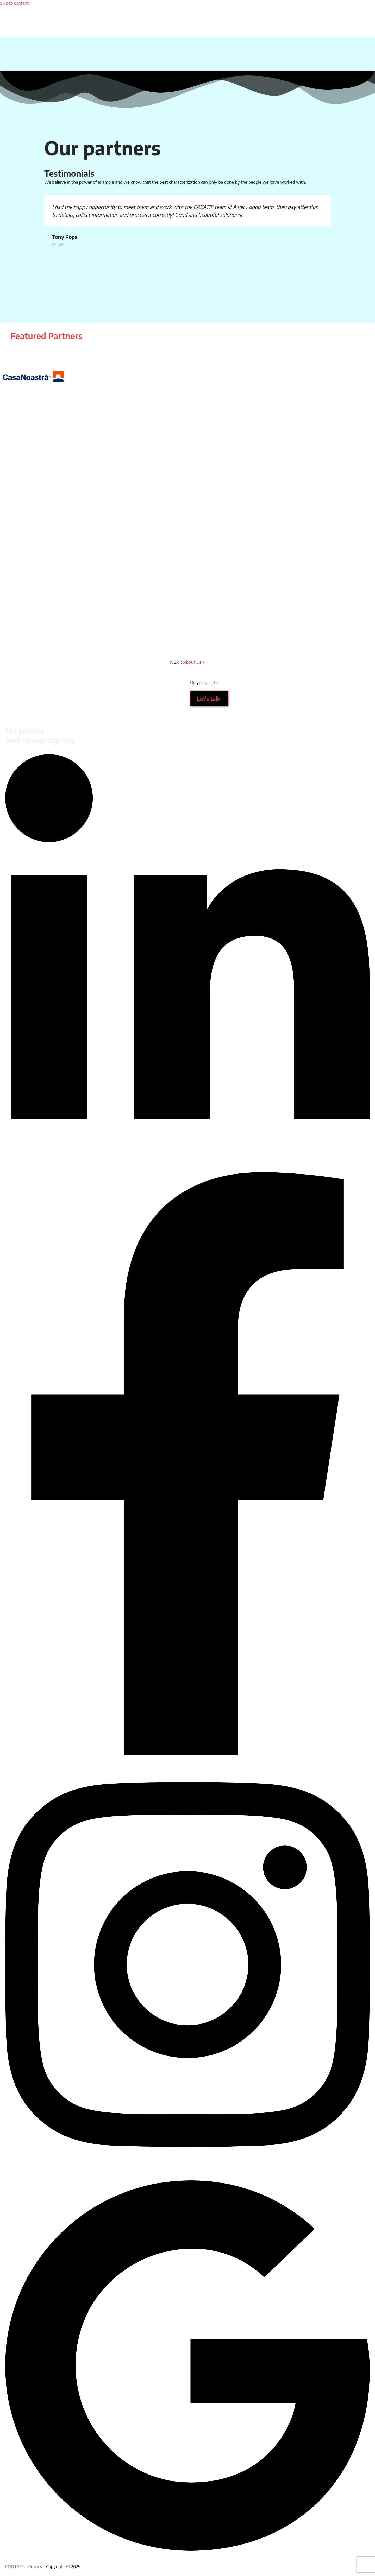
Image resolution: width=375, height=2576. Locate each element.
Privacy (35, 2566)
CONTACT (14, 2566)
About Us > (194, 662)
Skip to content (14, 3)
